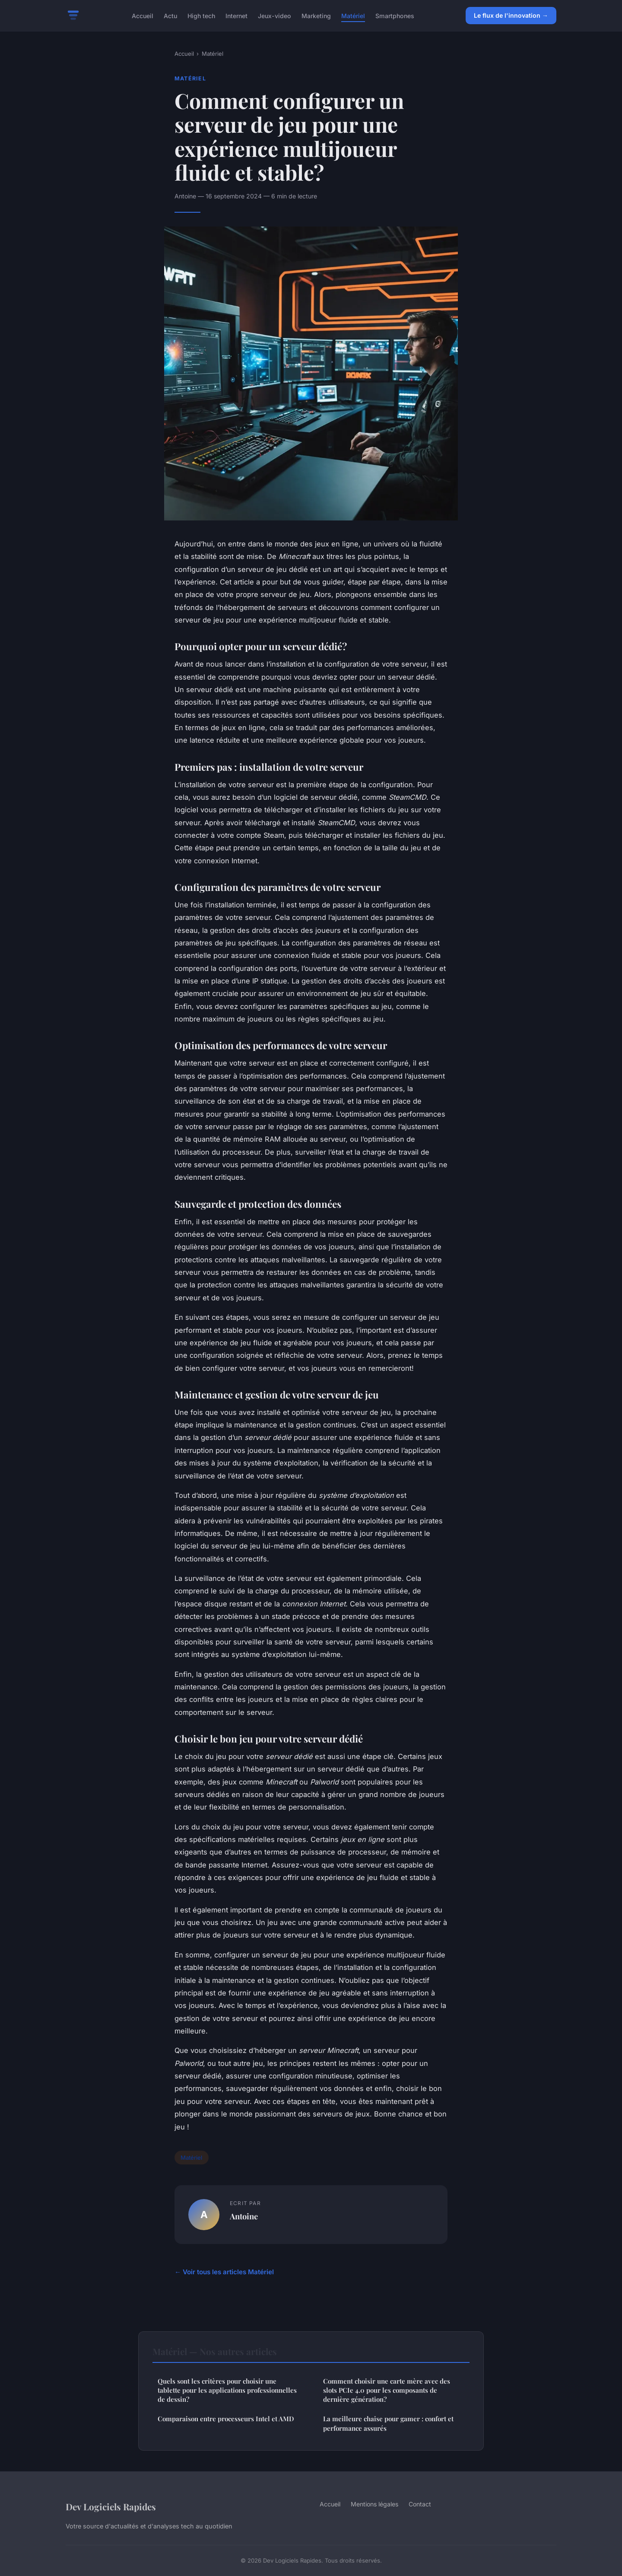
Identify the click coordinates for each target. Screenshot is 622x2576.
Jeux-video (274, 15)
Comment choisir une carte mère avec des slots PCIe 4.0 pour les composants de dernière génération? (386, 2390)
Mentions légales (374, 2504)
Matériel (353, 15)
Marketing (316, 15)
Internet (236, 15)
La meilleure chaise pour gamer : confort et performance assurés (388, 2423)
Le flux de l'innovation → (511, 15)
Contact (420, 2504)
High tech (201, 15)
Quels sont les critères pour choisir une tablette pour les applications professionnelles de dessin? (227, 2390)
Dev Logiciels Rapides (111, 2506)
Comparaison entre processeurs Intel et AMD (226, 2418)
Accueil (142, 15)
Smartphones (394, 15)
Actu (170, 15)
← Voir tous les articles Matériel (224, 2272)
